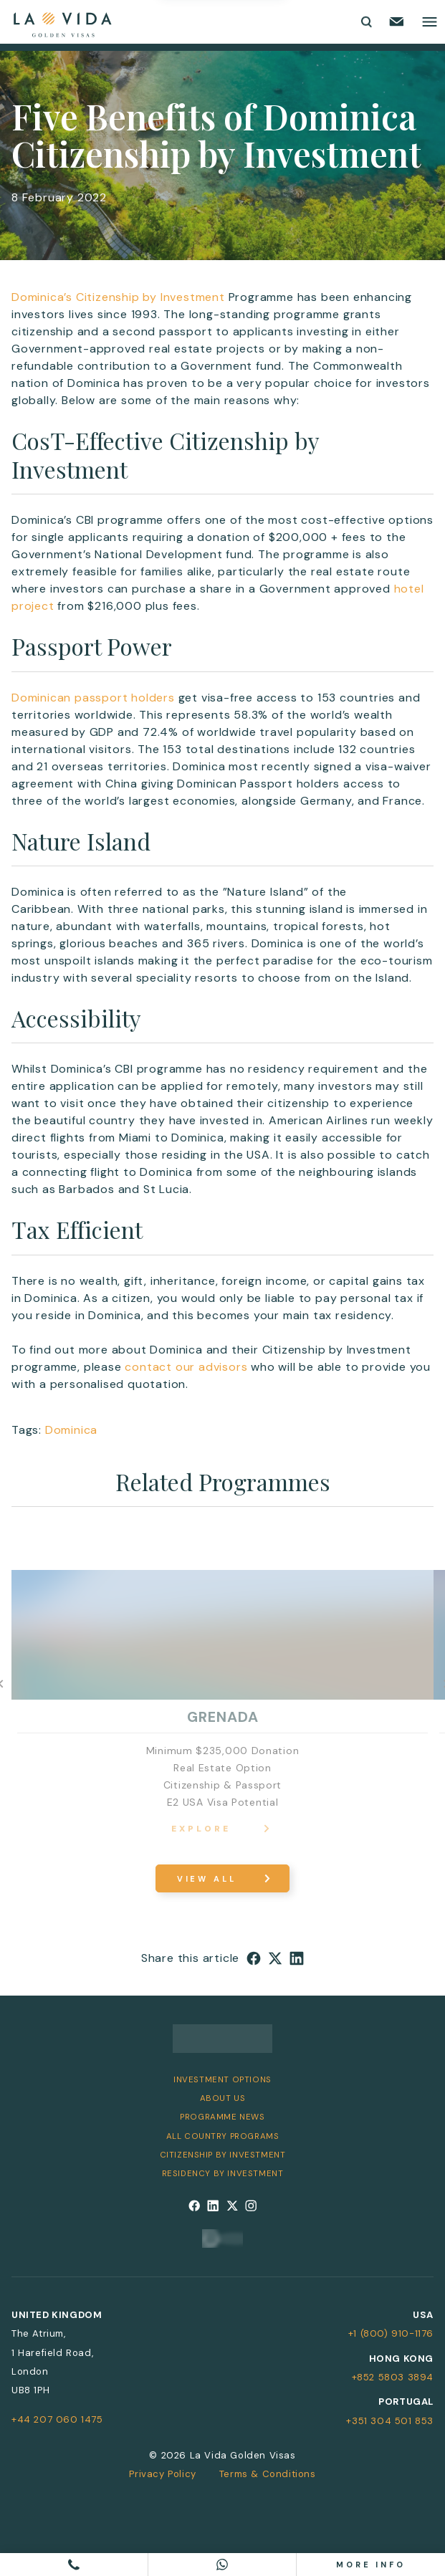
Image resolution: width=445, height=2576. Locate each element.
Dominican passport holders (93, 697)
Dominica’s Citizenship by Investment (118, 297)
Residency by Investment (223, 2173)
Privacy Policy (162, 2474)
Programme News (222, 2117)
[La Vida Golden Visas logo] (62, 22)
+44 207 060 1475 (57, 2419)
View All (206, 1879)
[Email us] (396, 21)
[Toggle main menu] (429, 22)
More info (371, 2565)
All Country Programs (222, 2136)
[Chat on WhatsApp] (222, 2564)
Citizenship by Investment (223, 2155)
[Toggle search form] (365, 21)
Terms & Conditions (267, 2474)
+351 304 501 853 (390, 2421)
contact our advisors (186, 1366)
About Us (223, 2098)
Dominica (71, 1429)
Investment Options (222, 2079)
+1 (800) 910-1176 (391, 2333)
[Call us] (74, 2564)
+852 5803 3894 (393, 2377)
